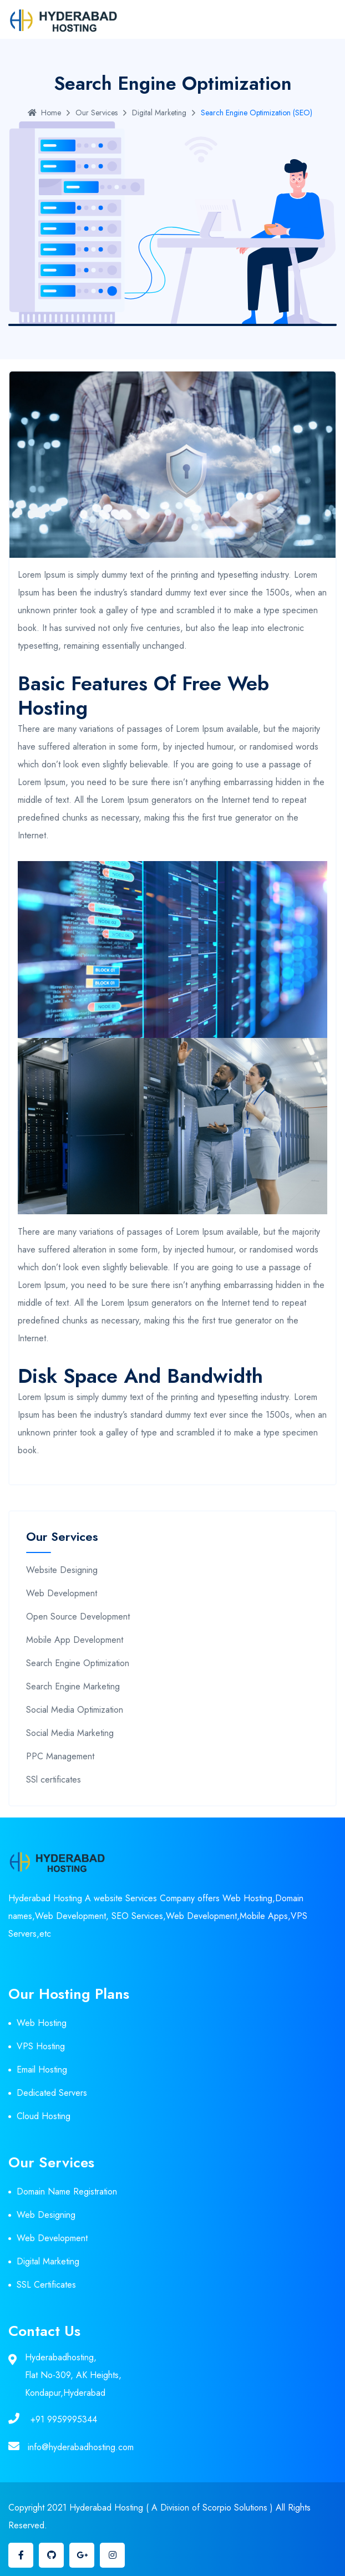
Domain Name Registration (67, 2191)
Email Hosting (42, 2069)
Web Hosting (42, 2023)
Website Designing (62, 1570)
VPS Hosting (41, 2046)
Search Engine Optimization (77, 1663)
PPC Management (60, 1756)
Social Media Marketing (70, 1733)
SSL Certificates (46, 2284)
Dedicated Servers (52, 2092)
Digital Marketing (159, 112)
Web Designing (46, 2214)
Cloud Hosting (43, 2116)
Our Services (96, 112)
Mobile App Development (74, 1639)
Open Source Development (78, 1616)
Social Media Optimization (74, 1709)
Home (44, 112)
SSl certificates (53, 1779)
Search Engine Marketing (73, 1686)
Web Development (61, 1593)
